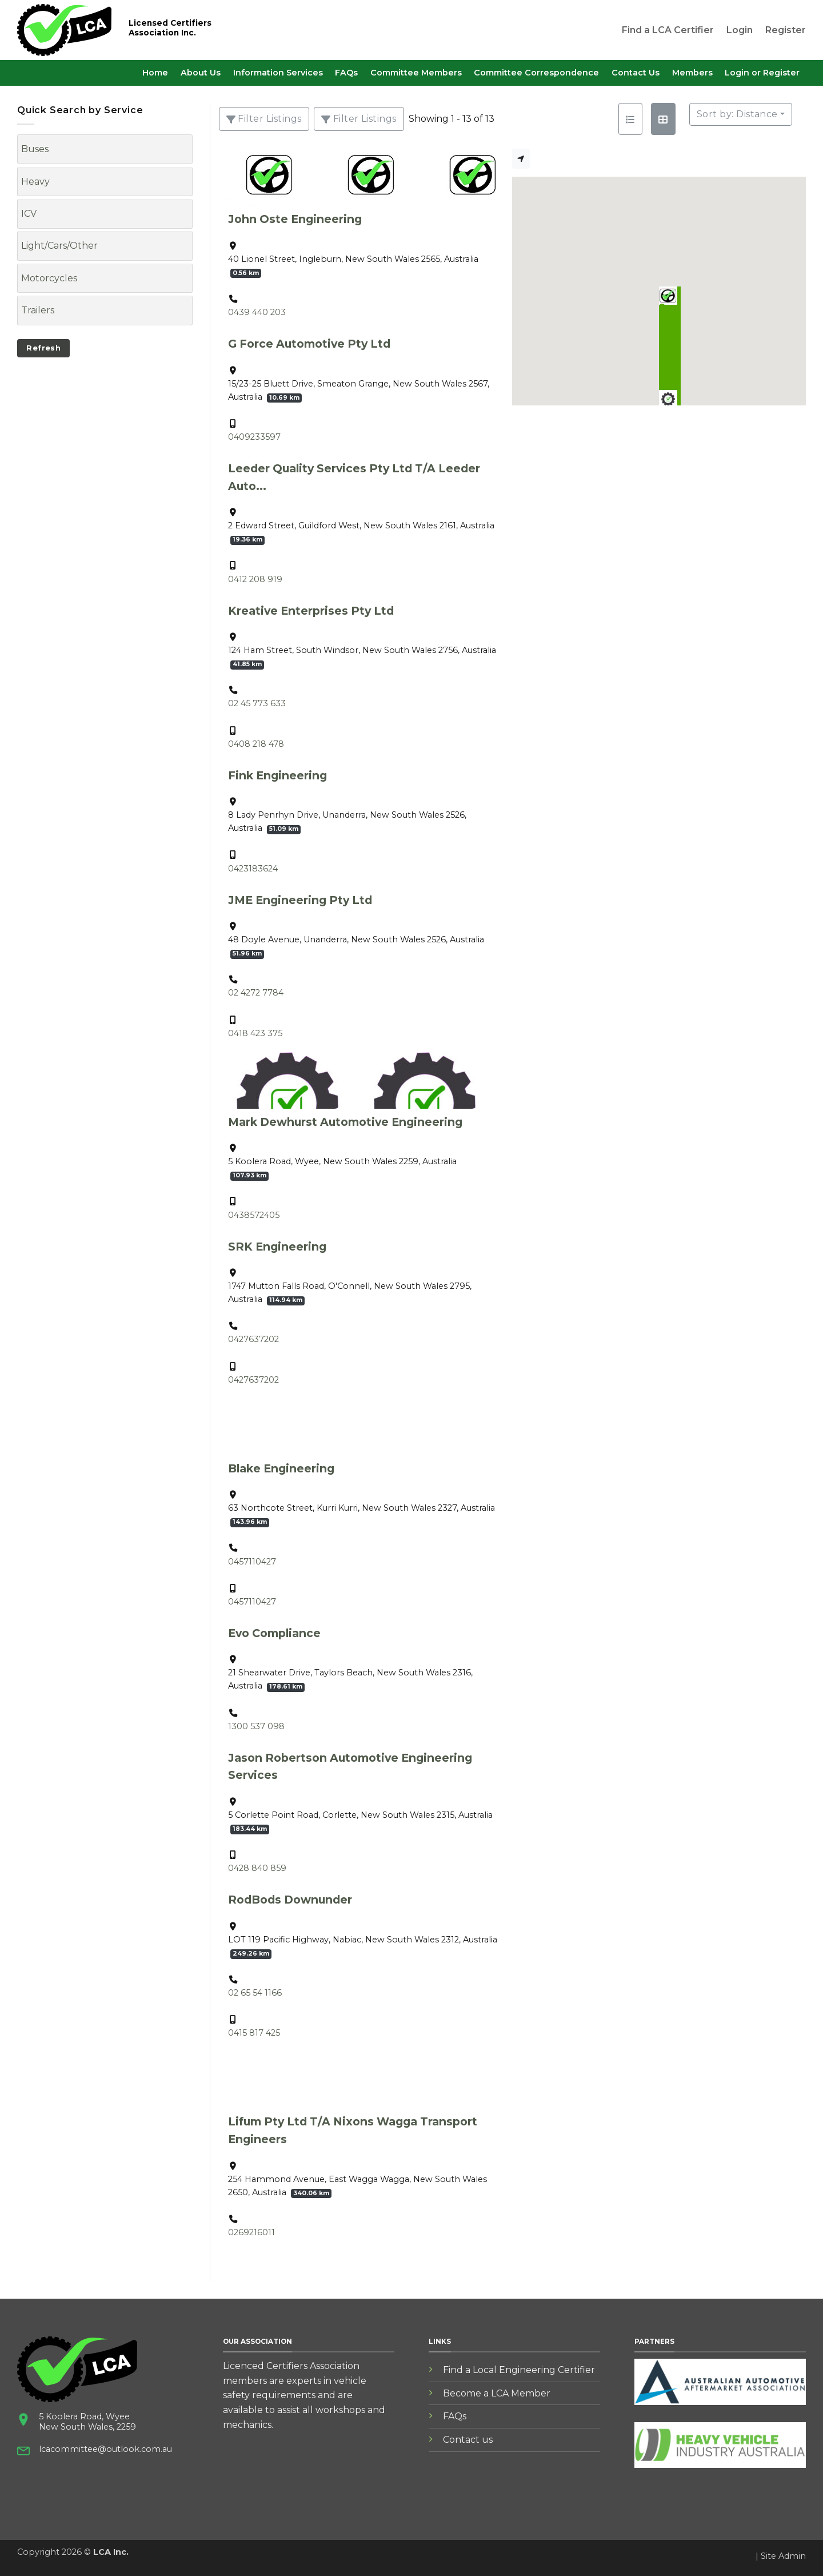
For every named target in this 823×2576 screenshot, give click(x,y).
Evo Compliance (274, 1633)
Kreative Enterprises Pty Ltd (311, 611)
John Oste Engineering (295, 219)
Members (692, 72)
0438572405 (253, 1215)
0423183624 (253, 868)
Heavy (35, 181)
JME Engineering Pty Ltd (300, 900)
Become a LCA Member (496, 2393)
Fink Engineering (277, 775)
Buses (35, 149)
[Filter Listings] (264, 119)
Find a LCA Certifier (668, 30)
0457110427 (252, 1561)
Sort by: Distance (737, 114)
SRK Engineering (277, 1246)
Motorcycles (49, 278)
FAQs (346, 72)
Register (785, 30)
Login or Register (762, 72)
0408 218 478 (256, 744)
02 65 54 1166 (255, 1993)
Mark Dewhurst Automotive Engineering (345, 1122)
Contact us (468, 2439)
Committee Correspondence (536, 72)
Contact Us (636, 72)
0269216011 (251, 2232)
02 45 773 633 (257, 703)
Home (155, 72)
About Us (201, 72)
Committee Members (416, 72)
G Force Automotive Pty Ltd (309, 344)
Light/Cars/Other (59, 245)
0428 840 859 (257, 1868)
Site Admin (783, 2556)
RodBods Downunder (290, 1899)
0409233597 (254, 437)
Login (739, 30)
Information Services (278, 72)
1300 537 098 (256, 1726)
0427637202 (253, 1339)
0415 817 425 (254, 2033)
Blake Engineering (281, 1468)
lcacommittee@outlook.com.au (105, 2449)
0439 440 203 (257, 312)
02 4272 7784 (255, 993)
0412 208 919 (255, 579)
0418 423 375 (255, 1033)
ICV (29, 213)
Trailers (37, 310)
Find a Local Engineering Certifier (519, 2369)
